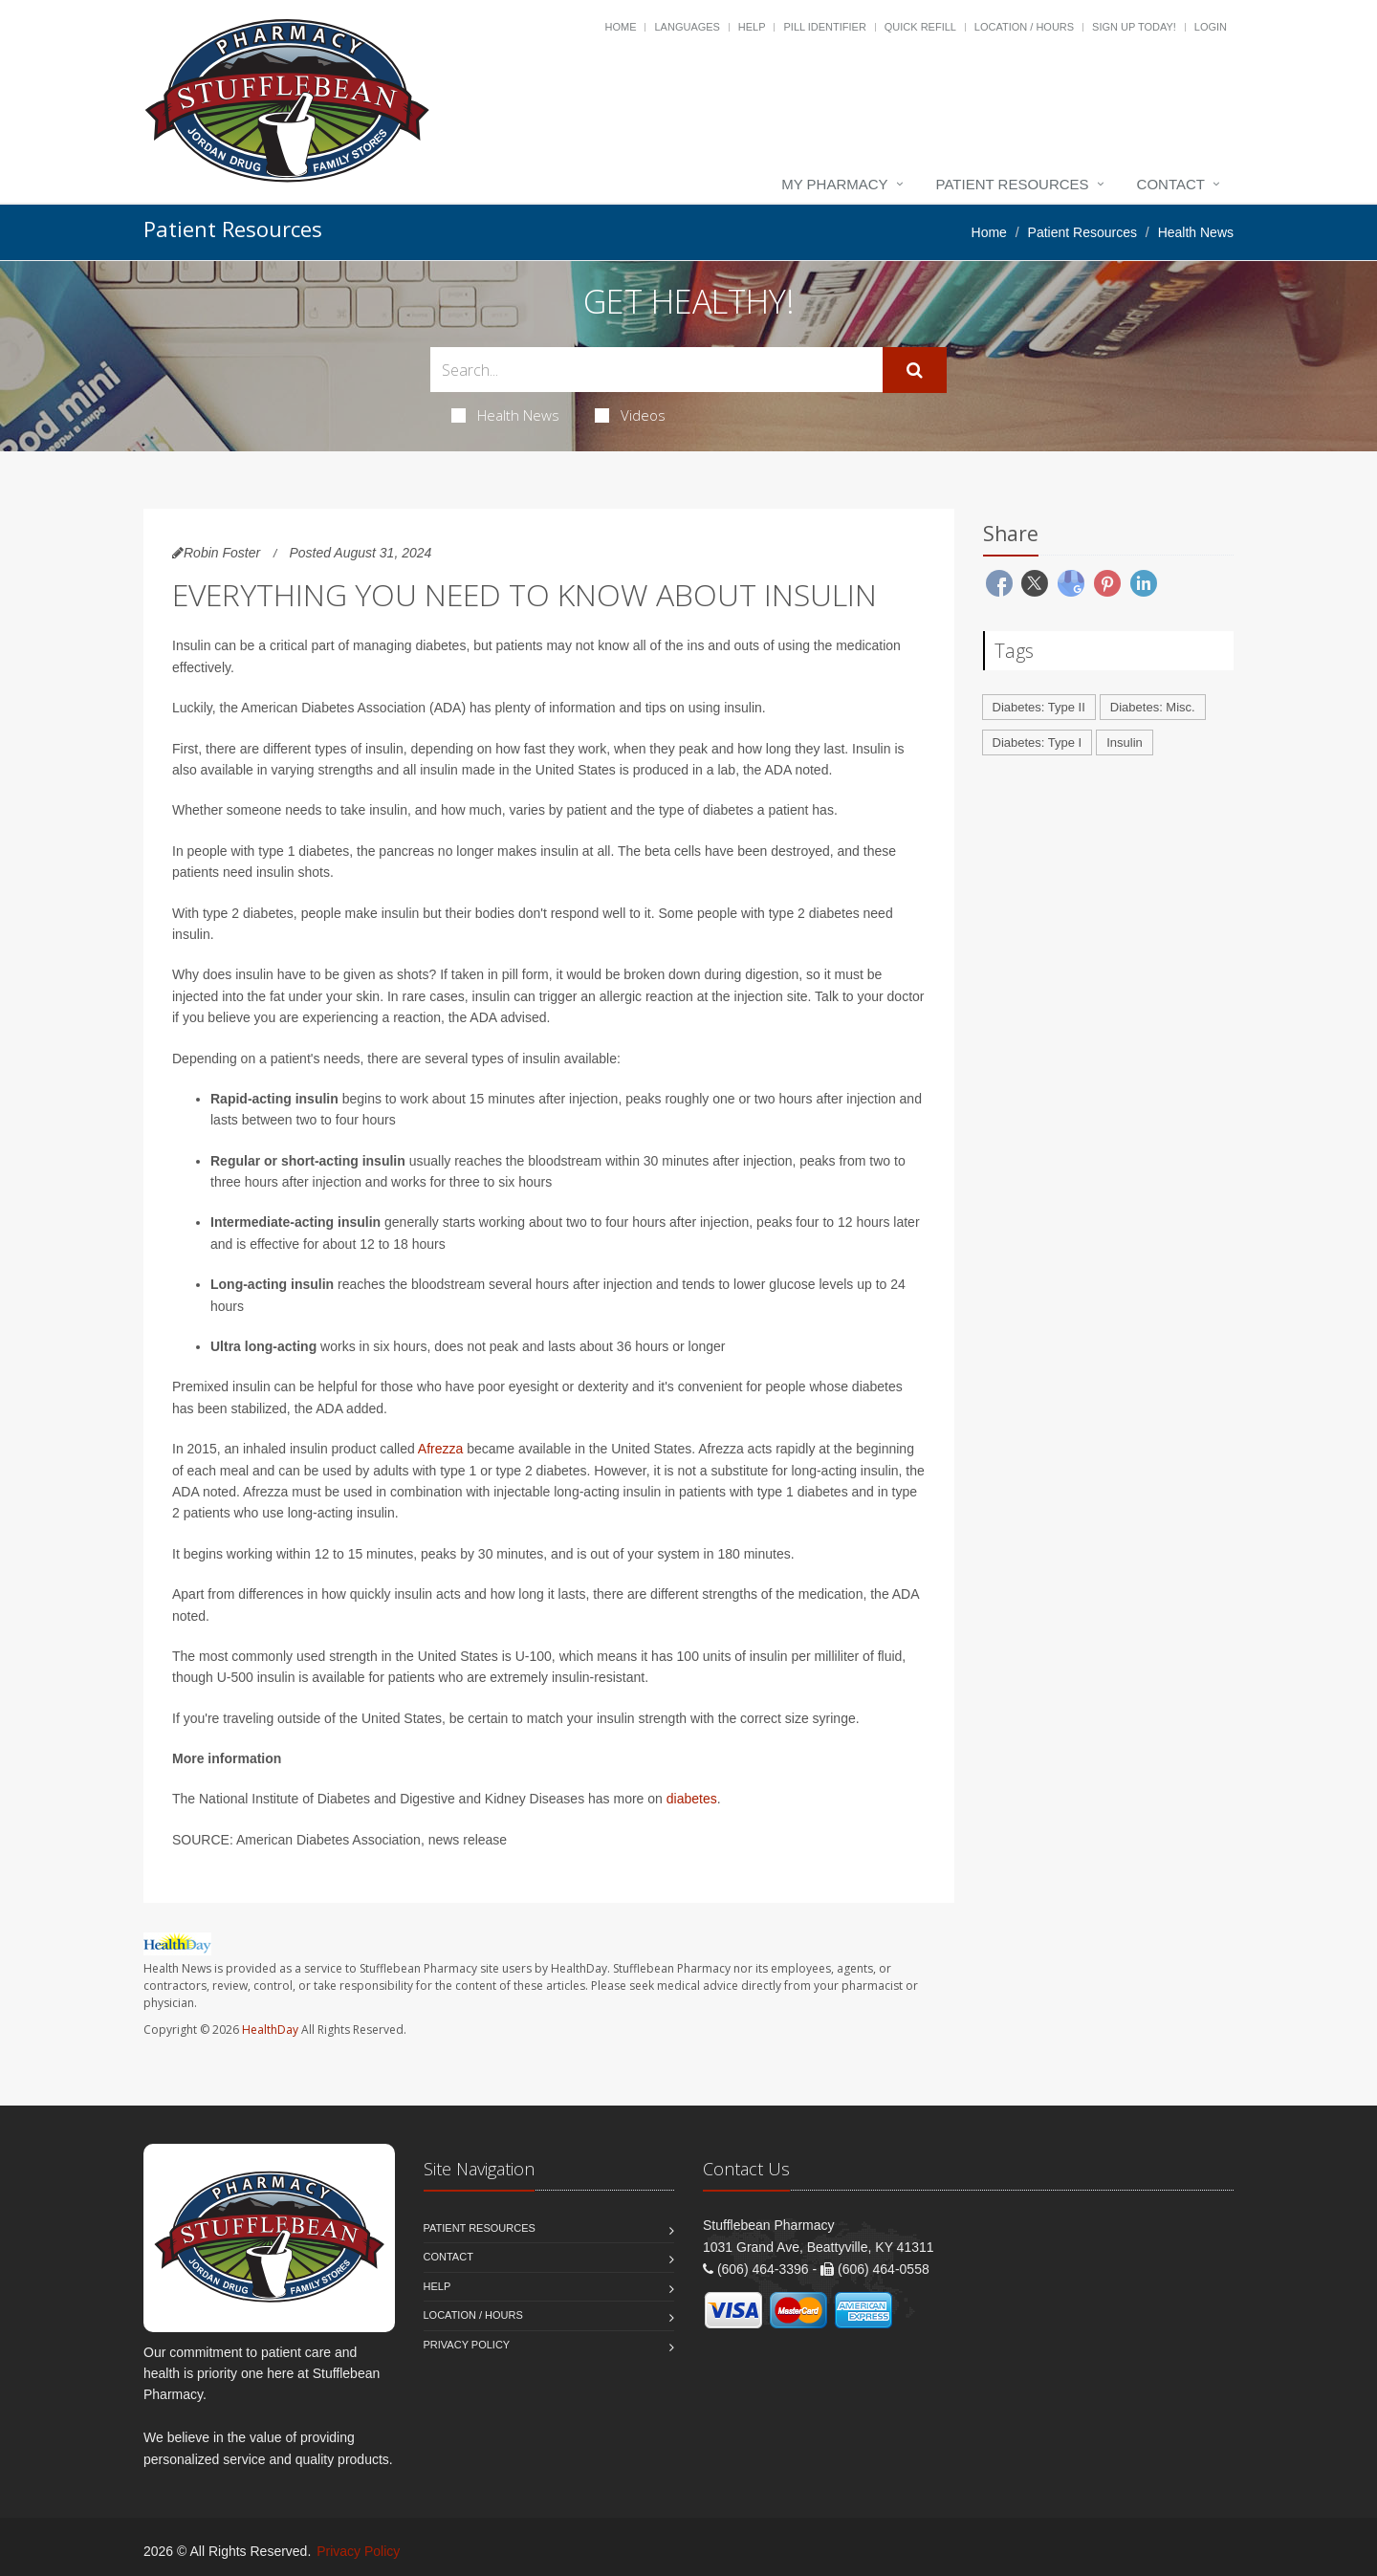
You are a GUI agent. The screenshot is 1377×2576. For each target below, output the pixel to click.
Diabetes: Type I (1037, 742)
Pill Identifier (824, 27)
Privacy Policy (467, 2344)
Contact (1171, 184)
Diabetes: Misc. (1152, 707)
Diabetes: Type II (1039, 707)
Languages (686, 27)
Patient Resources (1012, 184)
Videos (630, 415)
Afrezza (440, 1448)
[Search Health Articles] (656, 369)
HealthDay (270, 2029)
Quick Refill (920, 27)
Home (621, 27)
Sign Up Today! (1134, 27)
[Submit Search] (915, 370)
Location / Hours (1024, 27)
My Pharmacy (834, 184)
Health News (505, 415)
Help (752, 27)
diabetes (692, 1798)
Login (1210, 27)
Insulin (1124, 742)
